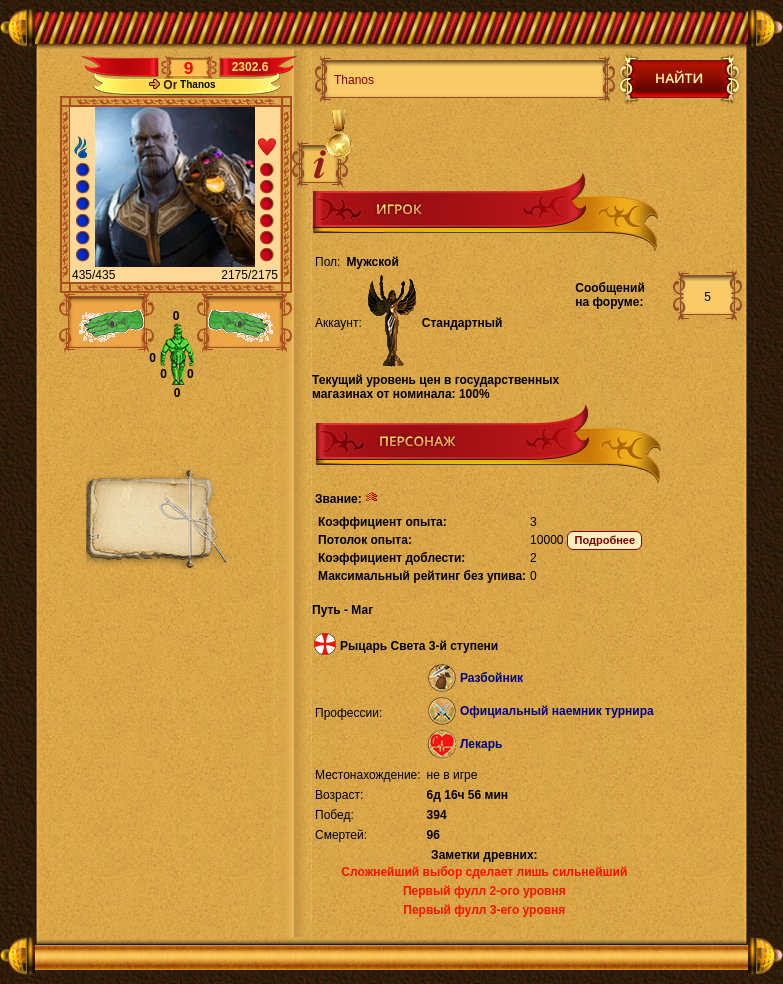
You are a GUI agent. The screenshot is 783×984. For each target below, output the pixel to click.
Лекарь (481, 744)
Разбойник (491, 678)
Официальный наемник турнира (557, 711)
